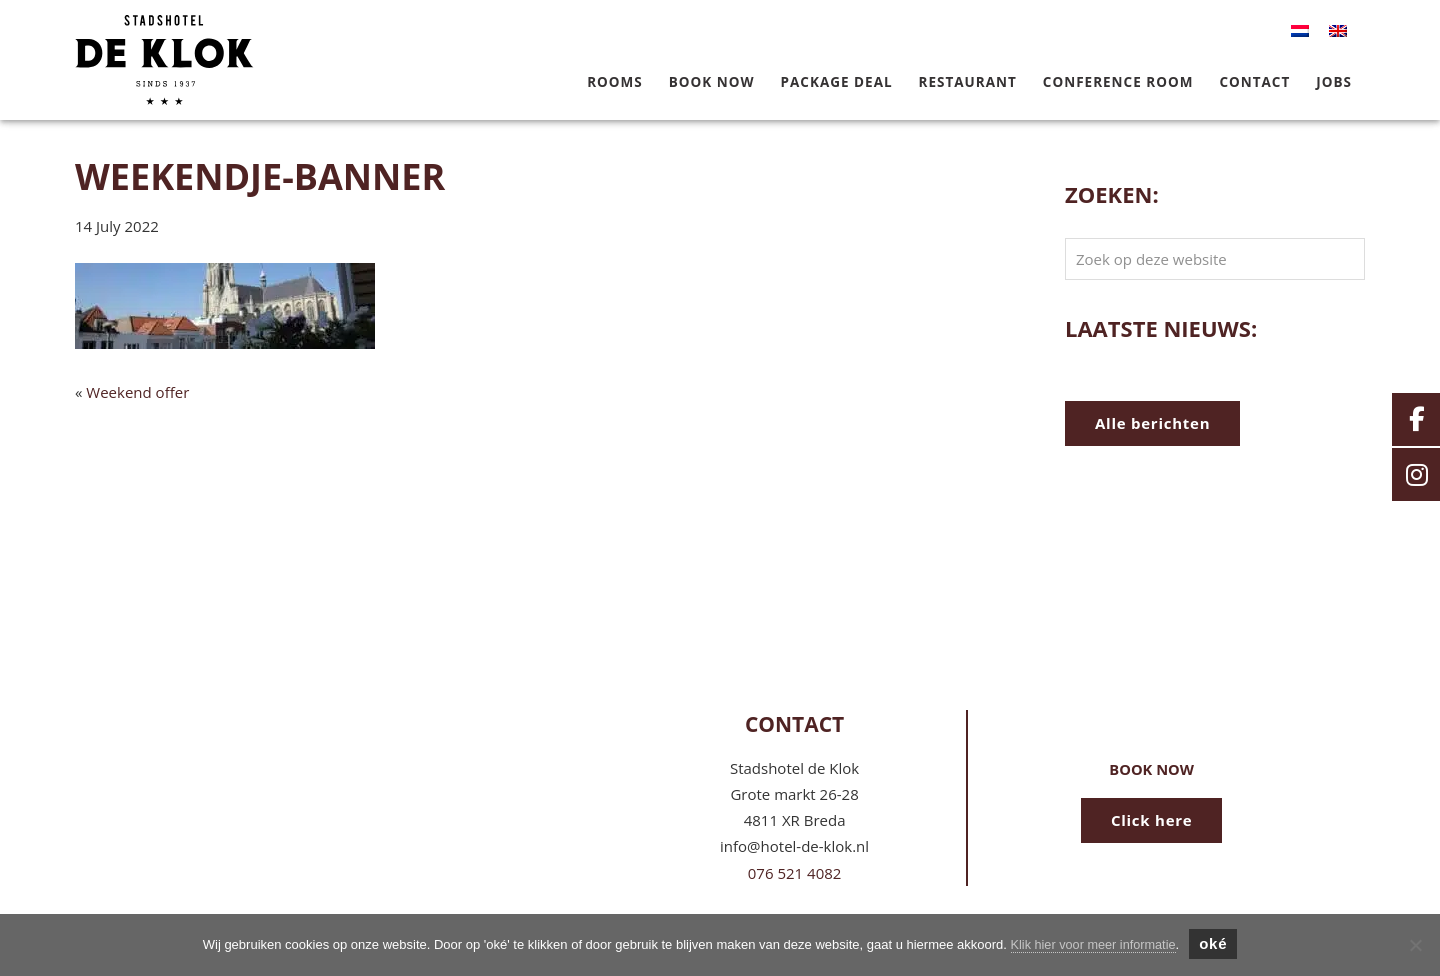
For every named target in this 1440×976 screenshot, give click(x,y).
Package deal (837, 82)
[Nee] (1415, 945)
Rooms (615, 82)
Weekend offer (137, 392)
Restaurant (968, 82)
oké (1215, 943)
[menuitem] (1300, 31)
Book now (712, 82)
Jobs (1334, 82)
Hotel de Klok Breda (213, 40)
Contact (1254, 82)
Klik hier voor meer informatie (1093, 944)
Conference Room (1118, 82)
